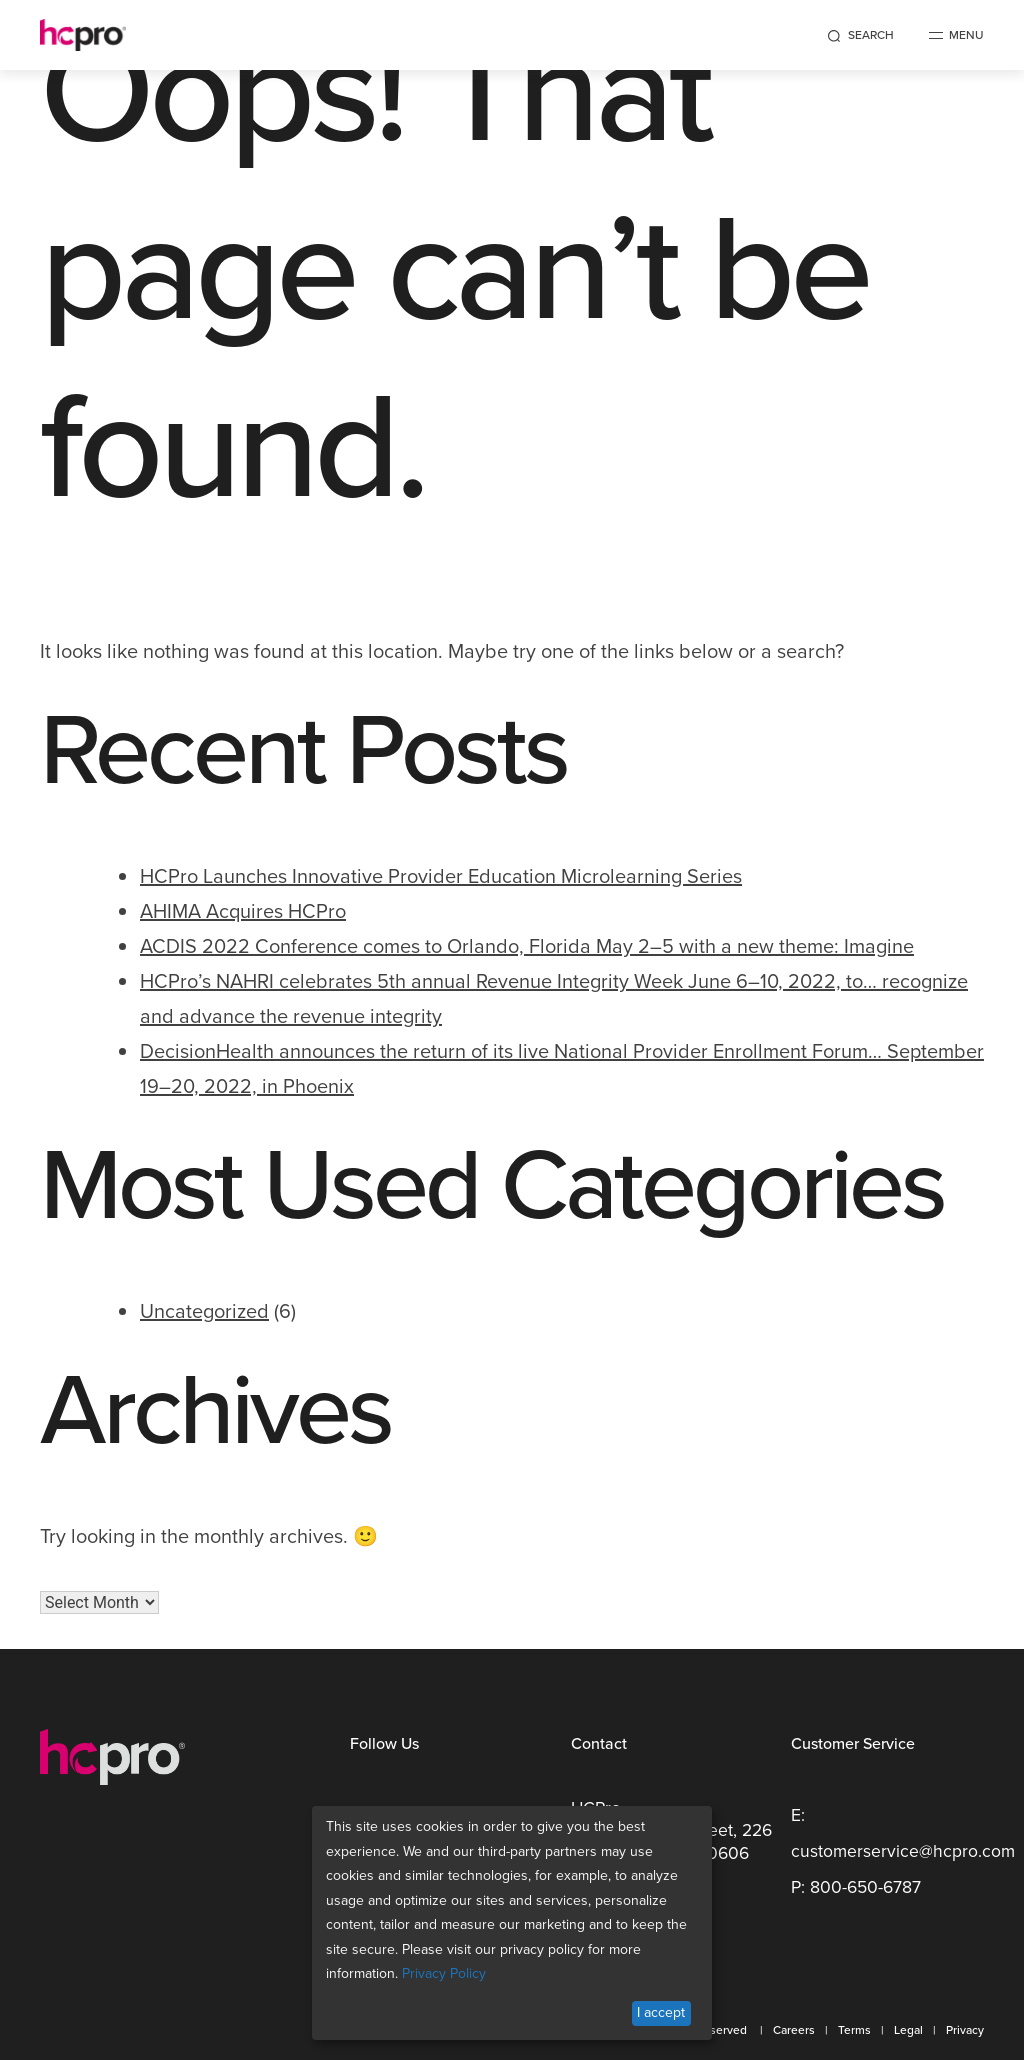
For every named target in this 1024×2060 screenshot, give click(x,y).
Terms (854, 2030)
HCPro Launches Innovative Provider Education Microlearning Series (441, 876)
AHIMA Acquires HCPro (243, 911)
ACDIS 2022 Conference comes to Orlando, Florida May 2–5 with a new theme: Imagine (527, 946)
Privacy (965, 2030)
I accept (661, 2012)
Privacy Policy (444, 1973)
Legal (908, 2030)
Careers (794, 2030)
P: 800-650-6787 (856, 1887)
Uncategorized (204, 1311)
